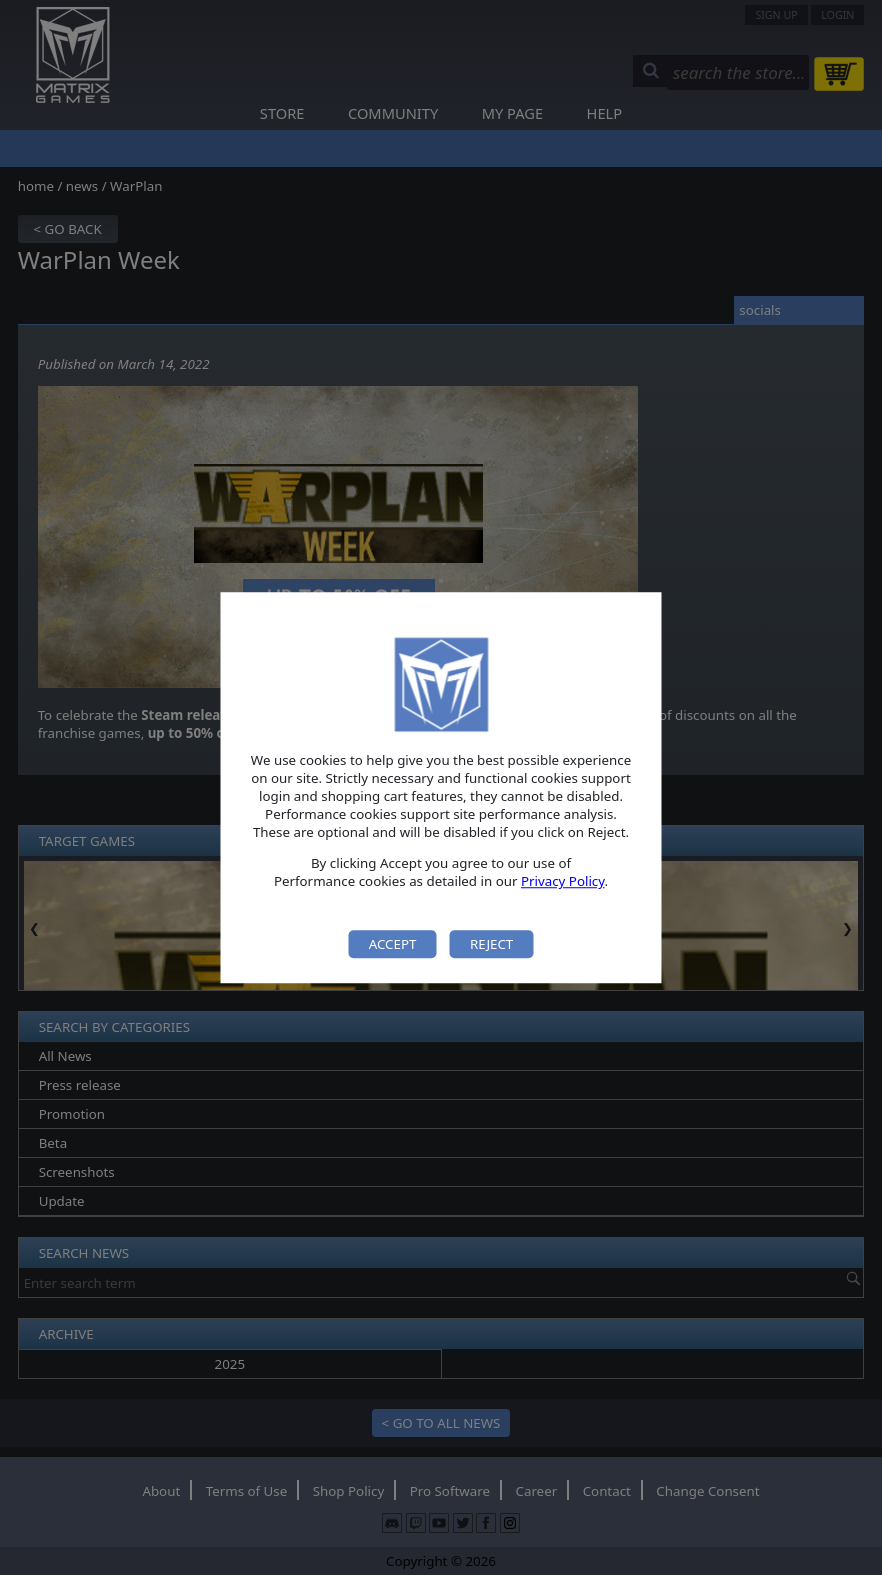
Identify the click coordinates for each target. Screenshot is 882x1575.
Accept (393, 944)
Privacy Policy (563, 882)
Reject (491, 944)
